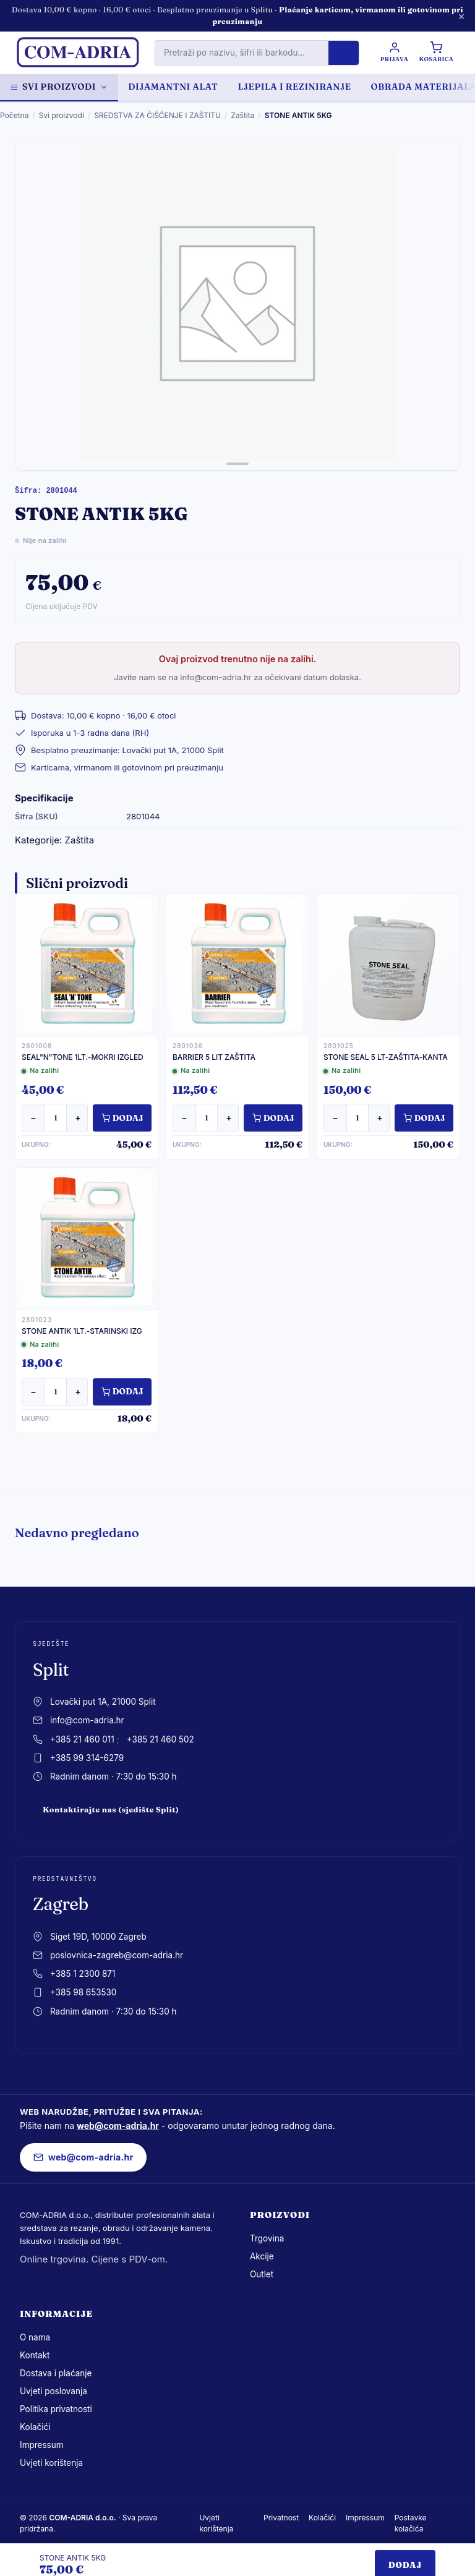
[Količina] (56, 1118)
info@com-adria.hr (87, 1720)
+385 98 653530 (83, 1992)
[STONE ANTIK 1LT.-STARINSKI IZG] (86, 1239)
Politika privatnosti (56, 2409)
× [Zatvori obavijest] (461, 15)
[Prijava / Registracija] (393, 53)
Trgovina (267, 2238)
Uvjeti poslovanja (53, 2391)
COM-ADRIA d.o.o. (82, 2517)
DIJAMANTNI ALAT (173, 86)
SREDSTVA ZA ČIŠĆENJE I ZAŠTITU (157, 115)
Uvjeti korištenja (51, 2463)
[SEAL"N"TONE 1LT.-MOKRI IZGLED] (86, 965)
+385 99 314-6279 (87, 1758)
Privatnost (281, 2517)
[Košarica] (436, 53)
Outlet (261, 2274)
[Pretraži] (342, 53)
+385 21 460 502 (160, 1739)
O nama (35, 2337)
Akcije (262, 2256)
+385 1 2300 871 (82, 1974)
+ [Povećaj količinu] (77, 1117)
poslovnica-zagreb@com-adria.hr (116, 1955)
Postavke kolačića (411, 2523)
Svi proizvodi (59, 86)
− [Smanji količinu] (33, 1117)
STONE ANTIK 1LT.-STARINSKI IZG (82, 1331)
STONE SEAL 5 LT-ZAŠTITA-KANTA (385, 1057)
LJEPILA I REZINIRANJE (294, 86)
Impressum (42, 2445)
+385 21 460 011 (82, 1739)
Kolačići (35, 2427)
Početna (14, 115)
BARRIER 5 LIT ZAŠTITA (214, 1057)
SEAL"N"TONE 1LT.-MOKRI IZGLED (82, 1057)
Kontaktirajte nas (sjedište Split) (111, 1809)
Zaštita (242, 115)
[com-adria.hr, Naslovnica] (77, 52)
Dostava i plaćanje (56, 2373)
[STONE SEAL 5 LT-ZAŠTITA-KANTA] (388, 965)
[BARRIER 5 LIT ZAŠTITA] (237, 965)
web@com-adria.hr (118, 2125)
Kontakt (35, 2355)
